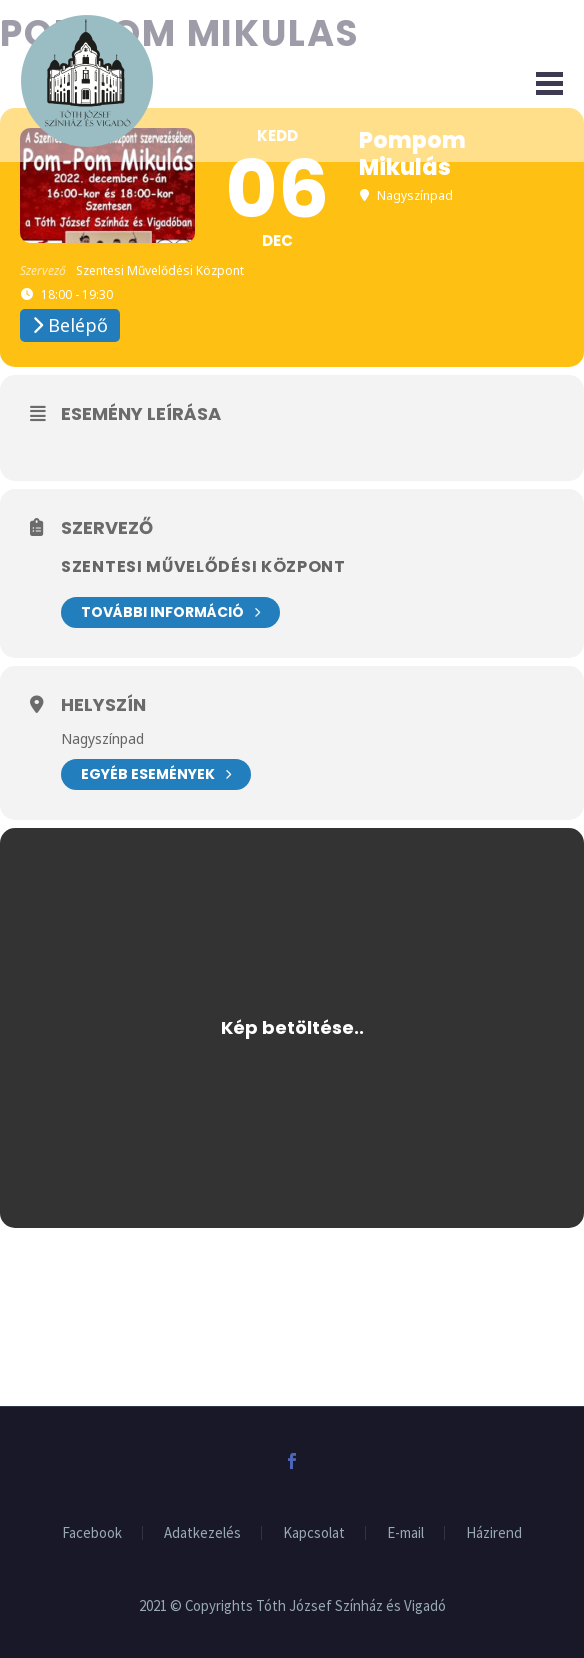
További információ (170, 612)
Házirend (494, 1533)
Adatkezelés (202, 1533)
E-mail (405, 1533)
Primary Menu (549, 83)
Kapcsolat (314, 1533)
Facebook (92, 1533)
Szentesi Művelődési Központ (203, 566)
